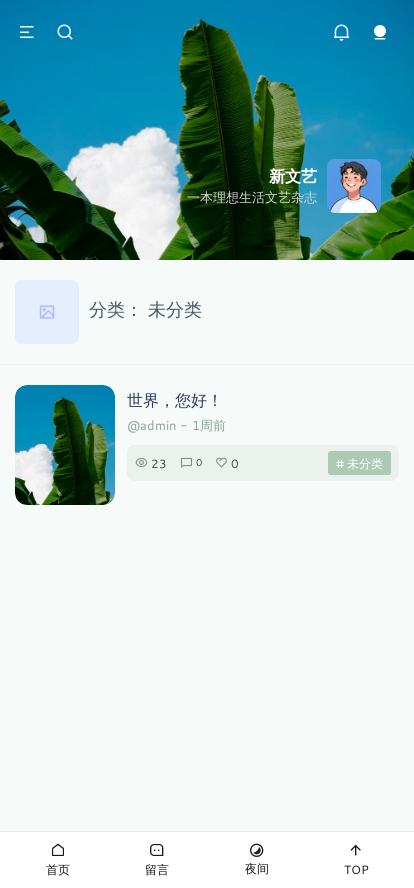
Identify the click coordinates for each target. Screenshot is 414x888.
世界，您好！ (175, 399)
